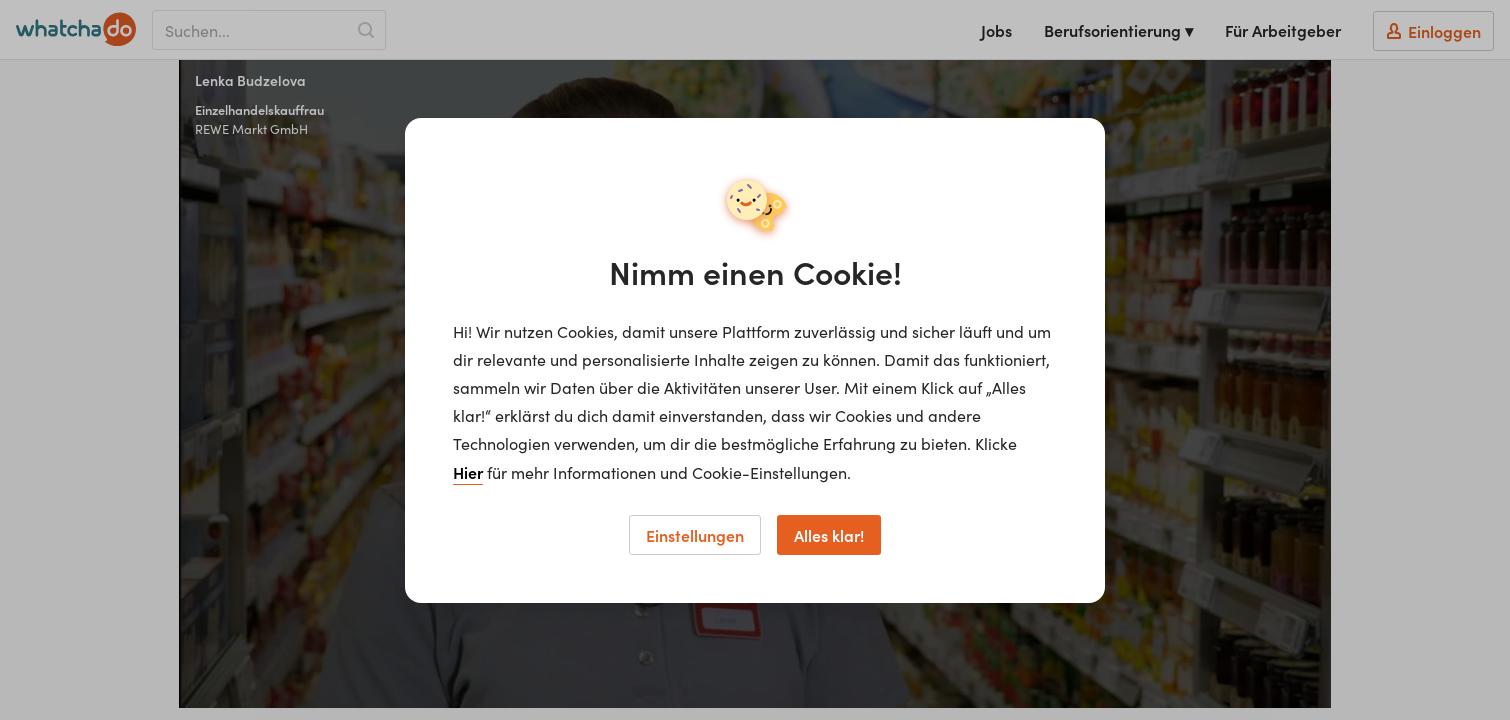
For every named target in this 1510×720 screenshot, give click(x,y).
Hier (468, 472)
